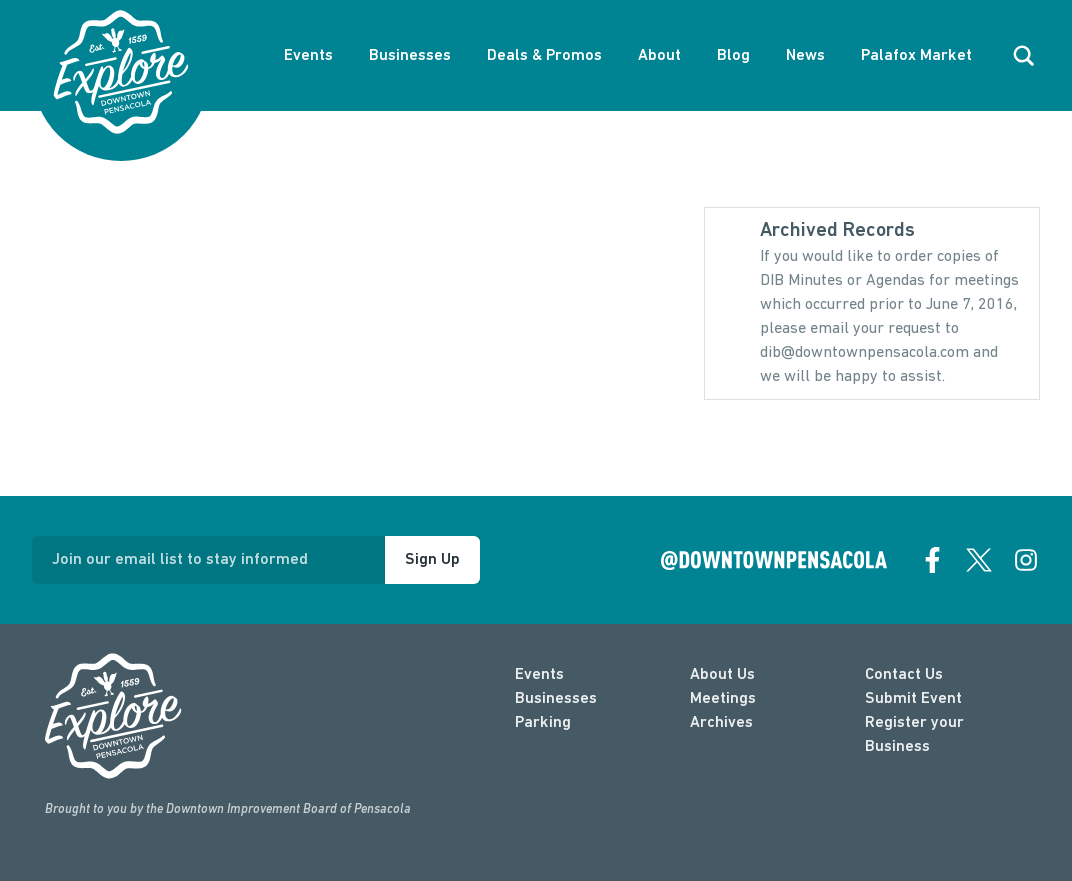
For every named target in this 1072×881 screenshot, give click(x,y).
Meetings (723, 699)
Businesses (410, 56)
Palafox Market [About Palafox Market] (916, 56)
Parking (543, 723)
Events (308, 56)
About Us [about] (722, 675)
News (805, 56)
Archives (721, 723)
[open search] (1024, 56)
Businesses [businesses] (556, 699)
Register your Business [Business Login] (914, 735)
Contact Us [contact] (904, 675)
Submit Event (913, 699)
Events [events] (539, 675)
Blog (733, 56)
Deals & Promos (544, 56)
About (659, 56)
